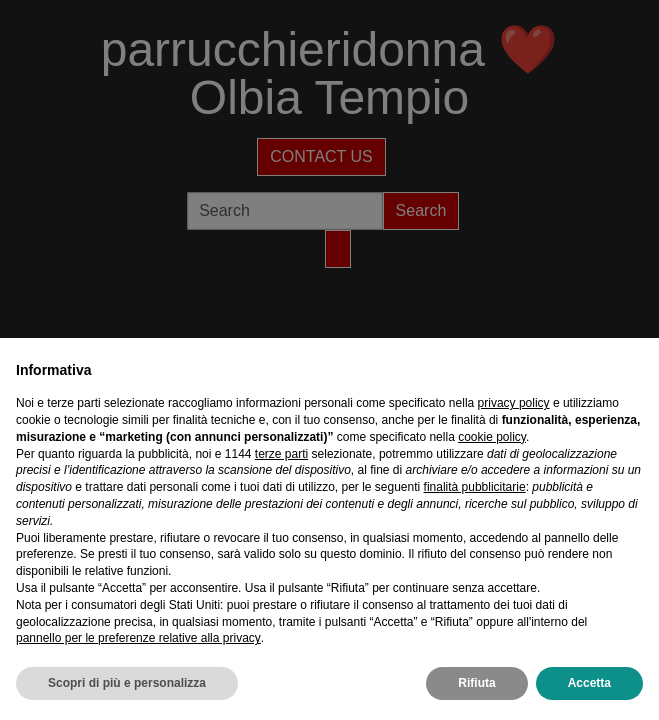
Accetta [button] (589, 683)
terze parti (281, 454)
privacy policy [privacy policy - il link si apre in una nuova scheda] (514, 403)
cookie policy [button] (492, 437)
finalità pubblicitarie (475, 487)
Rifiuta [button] (476, 683)
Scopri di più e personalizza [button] (127, 683)
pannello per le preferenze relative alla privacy (138, 638)
